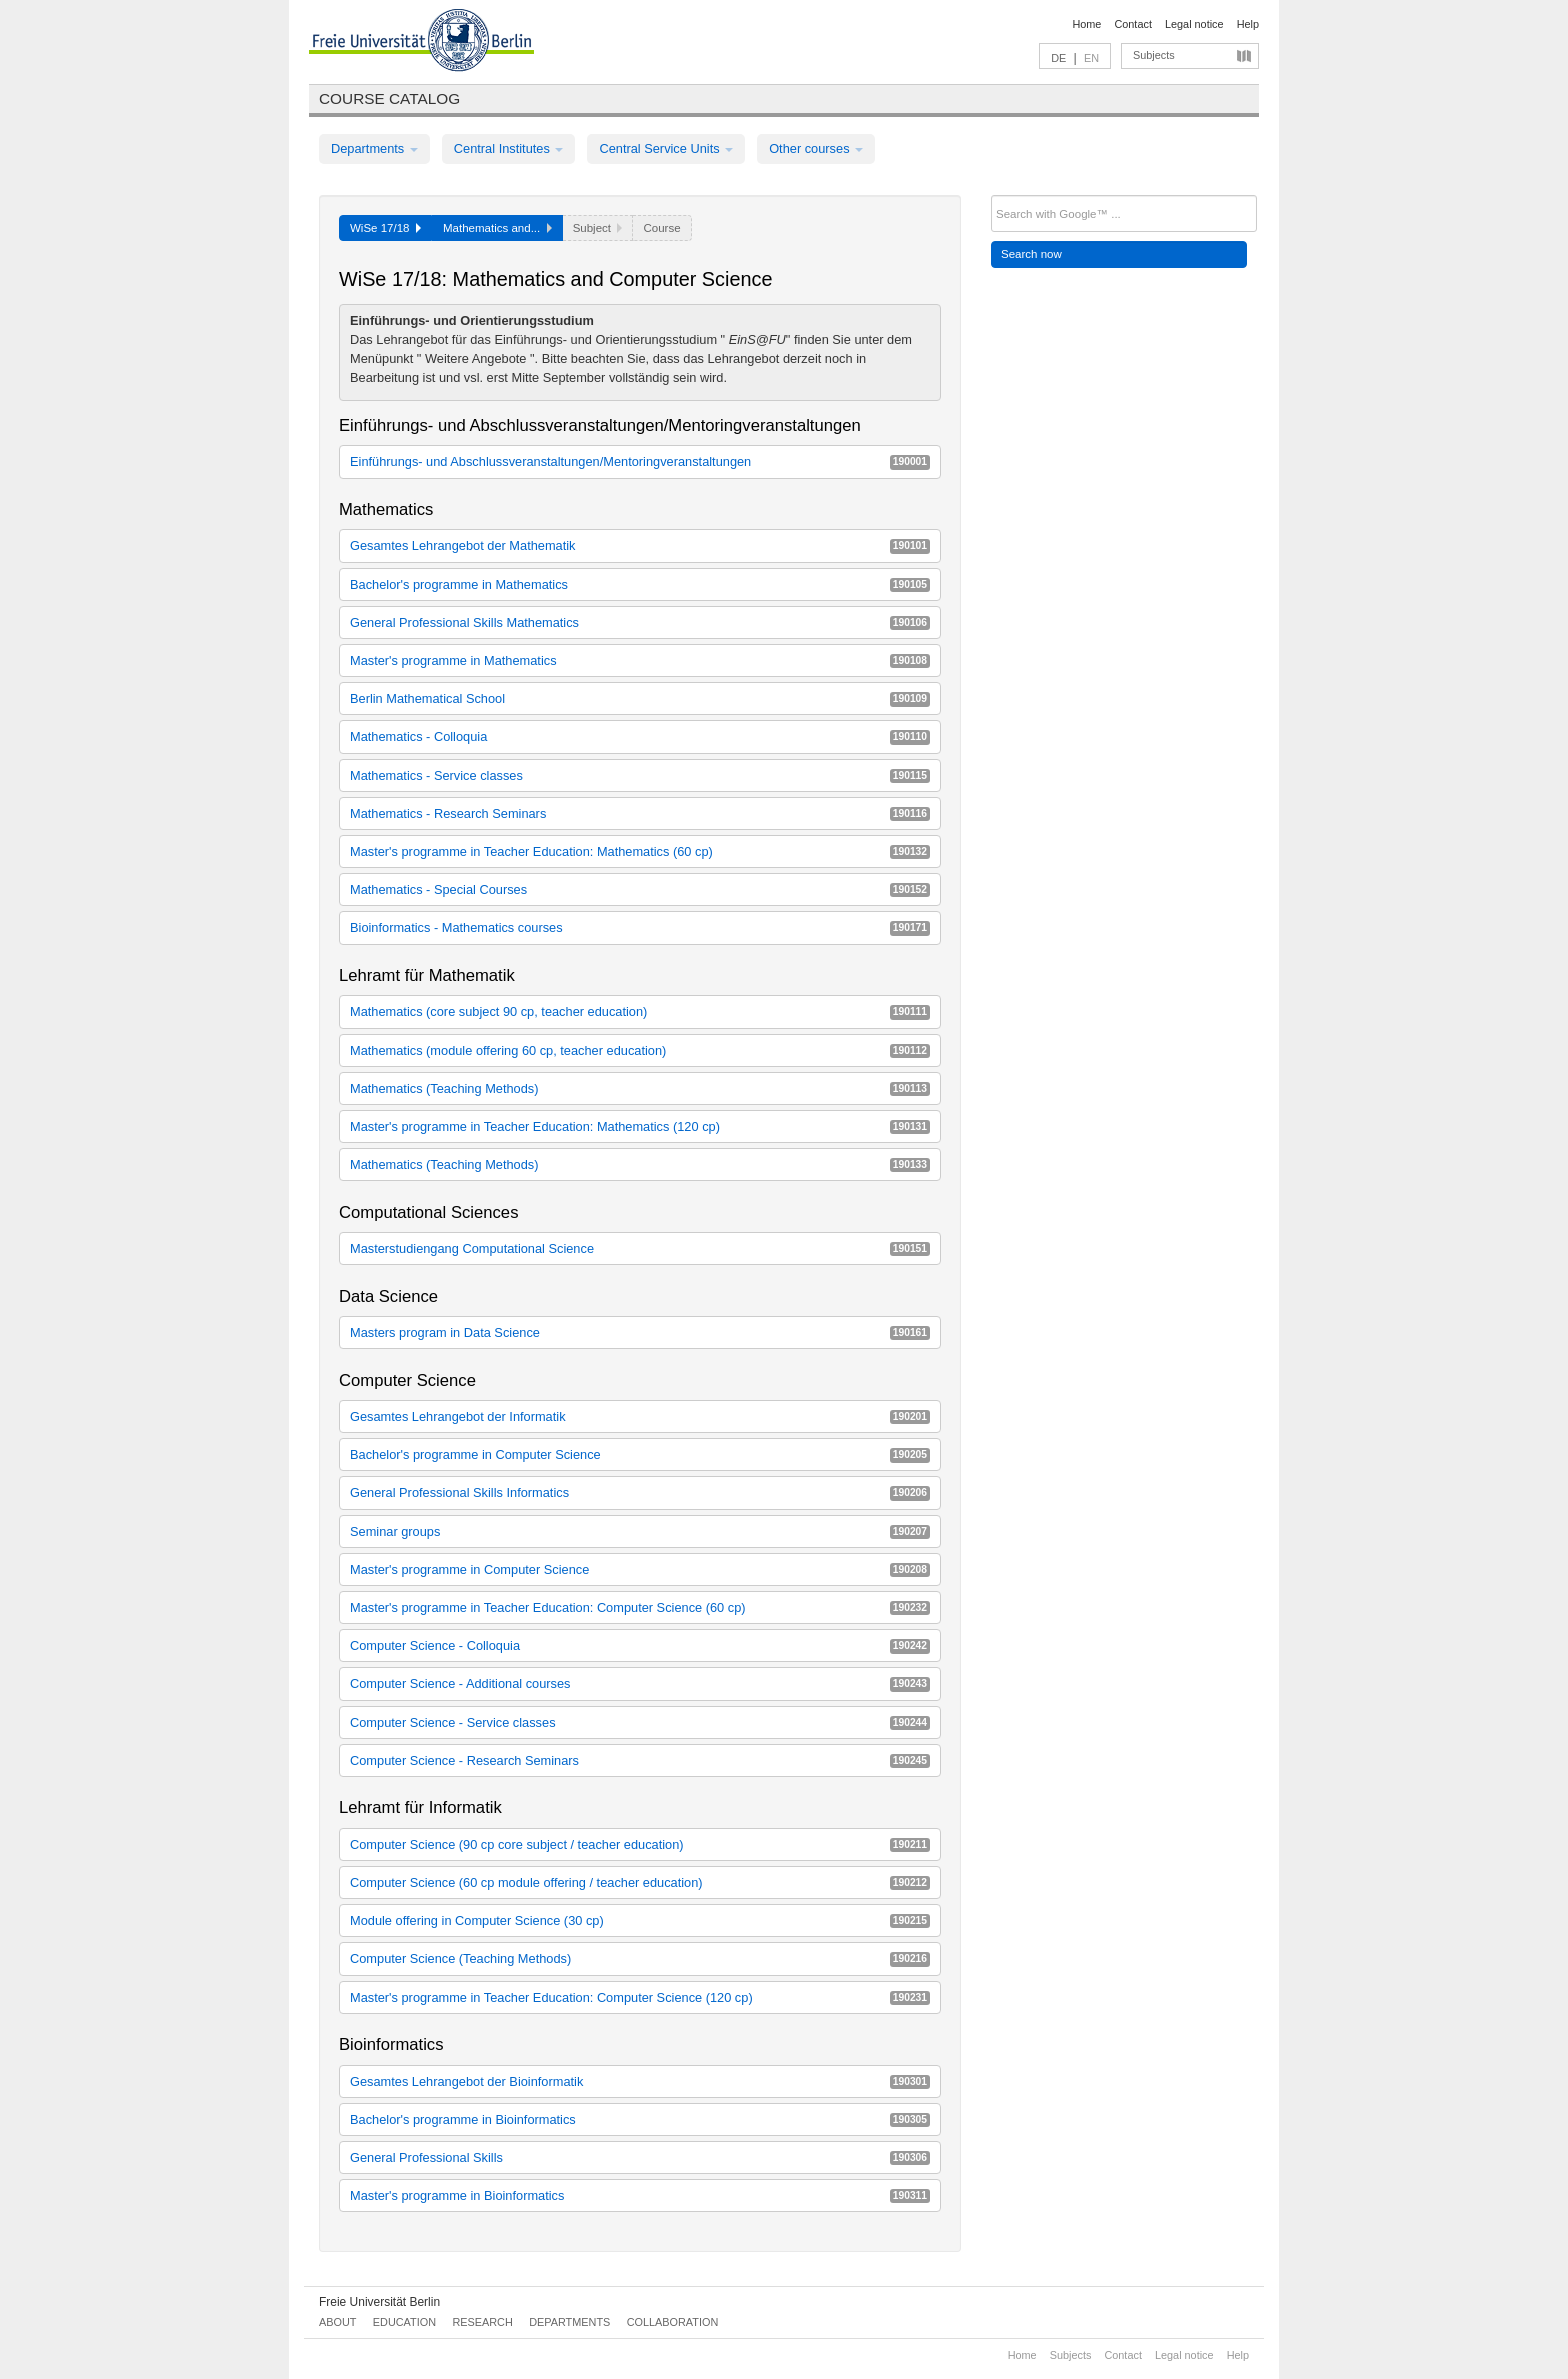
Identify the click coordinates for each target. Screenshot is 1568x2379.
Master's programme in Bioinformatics (640, 2195)
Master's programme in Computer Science (640, 1569)
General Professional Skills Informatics (640, 1492)
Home (1086, 24)
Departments (374, 148)
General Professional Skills (640, 2157)
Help (1248, 24)
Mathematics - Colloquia (640, 736)
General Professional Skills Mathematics (640, 622)
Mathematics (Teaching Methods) (640, 1088)
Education (404, 2322)
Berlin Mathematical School (640, 698)
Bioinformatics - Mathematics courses (640, 927)
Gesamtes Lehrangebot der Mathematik (640, 545)
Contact (1132, 24)
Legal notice (1194, 24)
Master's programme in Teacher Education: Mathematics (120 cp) (640, 1126)
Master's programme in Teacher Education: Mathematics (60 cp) (640, 851)
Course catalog (389, 98)
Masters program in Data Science (640, 1332)
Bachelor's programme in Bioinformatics (640, 2119)
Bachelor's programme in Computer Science (640, 1454)
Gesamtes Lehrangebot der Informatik (640, 1416)
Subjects (1154, 55)
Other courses (816, 148)
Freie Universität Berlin (379, 2302)
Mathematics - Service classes (640, 775)
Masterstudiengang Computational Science (640, 1248)
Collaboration (673, 2322)
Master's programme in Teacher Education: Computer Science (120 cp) (640, 1997)
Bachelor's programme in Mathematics (640, 584)
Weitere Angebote (477, 358)
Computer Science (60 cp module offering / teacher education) (640, 1882)
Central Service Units (666, 148)
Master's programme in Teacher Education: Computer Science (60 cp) (640, 1607)
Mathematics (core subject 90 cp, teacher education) (640, 1011)
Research (482, 2322)
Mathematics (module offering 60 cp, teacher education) (640, 1050)
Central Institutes (509, 148)
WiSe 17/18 (385, 228)
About (337, 2322)
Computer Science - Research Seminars (640, 1760)
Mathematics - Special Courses (640, 889)
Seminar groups (640, 1531)
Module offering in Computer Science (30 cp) (640, 1920)
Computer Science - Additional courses (640, 1683)
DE (1058, 58)
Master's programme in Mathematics (640, 660)
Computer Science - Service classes (640, 1722)
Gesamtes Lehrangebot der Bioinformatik (640, 2081)
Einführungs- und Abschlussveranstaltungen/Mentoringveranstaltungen (640, 461)
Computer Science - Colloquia (640, 1645)
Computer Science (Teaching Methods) (640, 1958)
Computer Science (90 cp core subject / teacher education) (640, 1844)
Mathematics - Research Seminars (640, 813)
